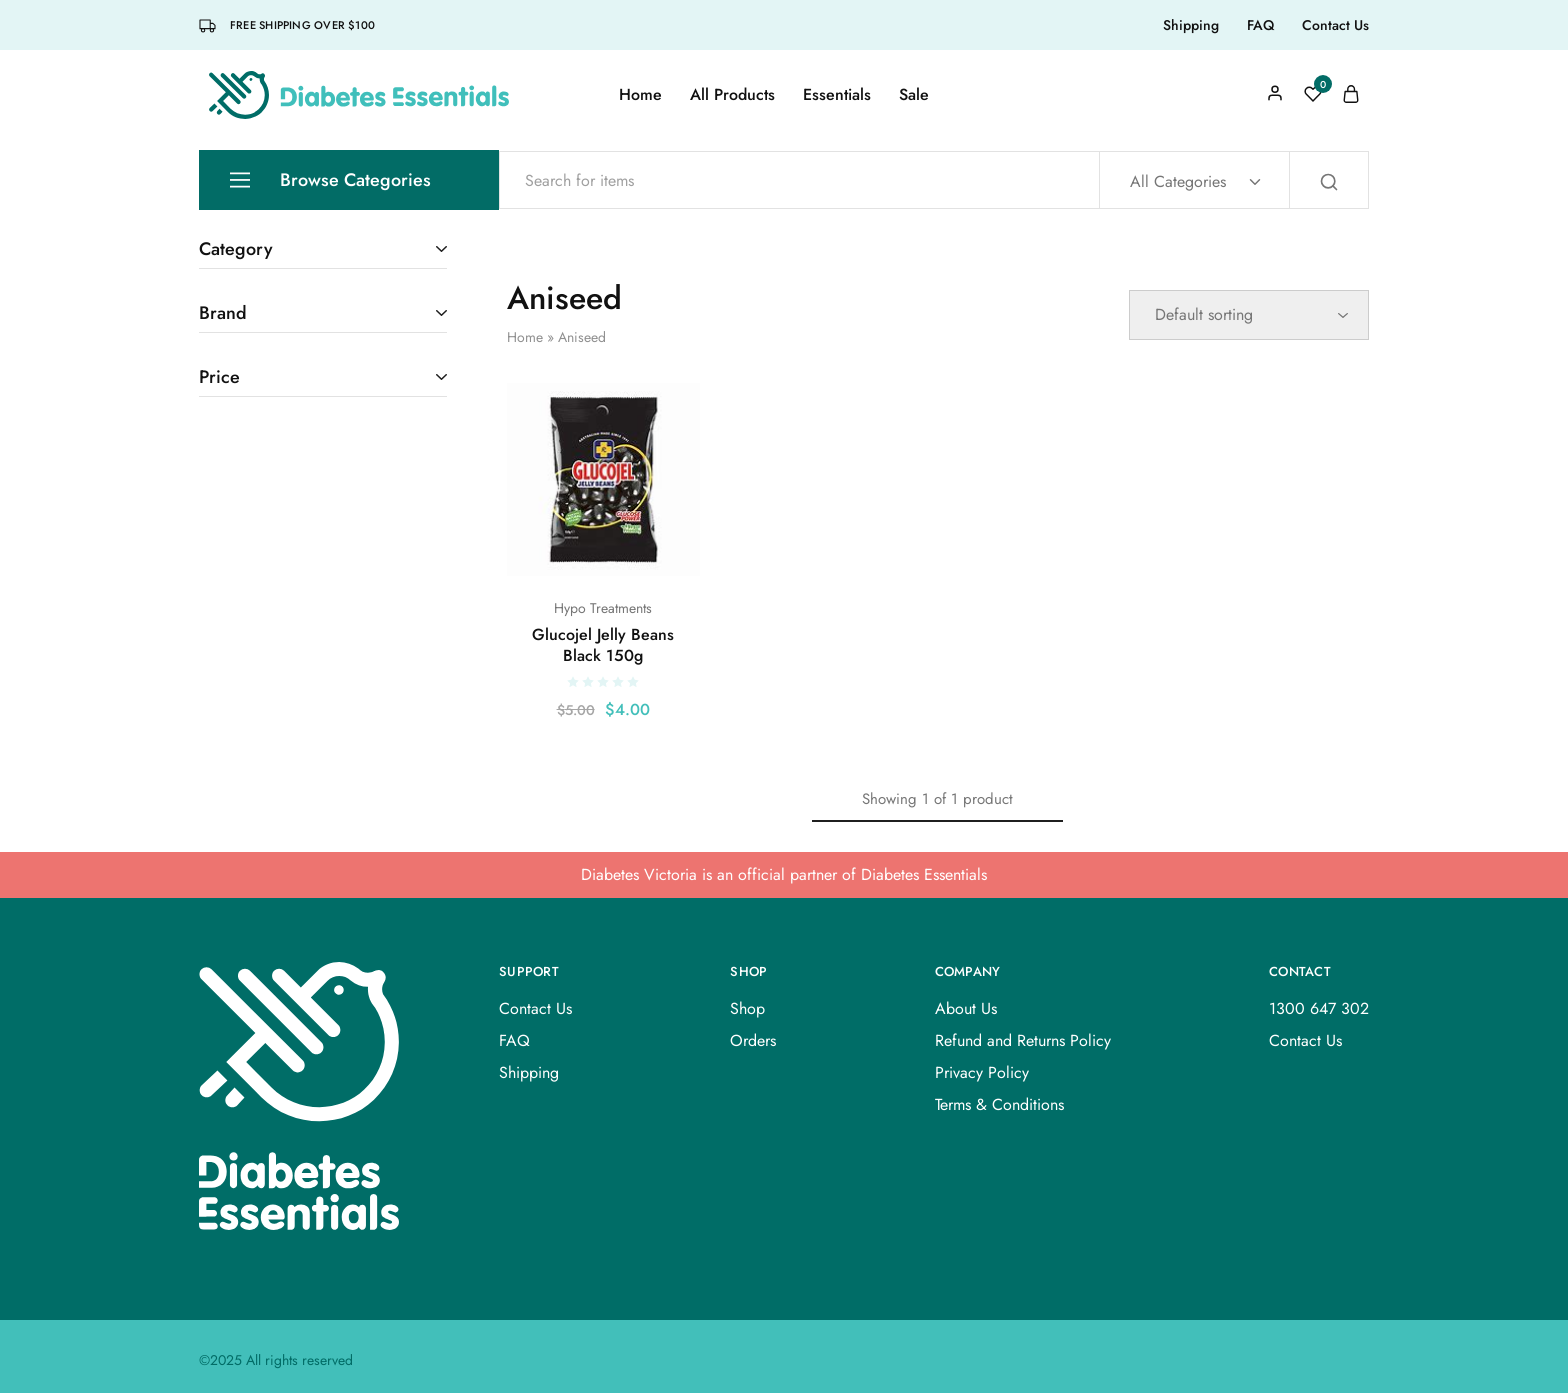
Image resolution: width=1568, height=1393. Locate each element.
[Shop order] (1249, 315)
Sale (914, 95)
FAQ (1260, 25)
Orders (753, 1040)
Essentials (837, 95)
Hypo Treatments (603, 608)
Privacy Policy (982, 1072)
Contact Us (1335, 25)
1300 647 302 (1319, 1008)
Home (640, 95)
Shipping (1191, 25)
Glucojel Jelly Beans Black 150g (603, 645)
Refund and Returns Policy (1023, 1040)
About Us (966, 1008)
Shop (747, 1008)
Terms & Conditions (999, 1104)
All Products (732, 95)
